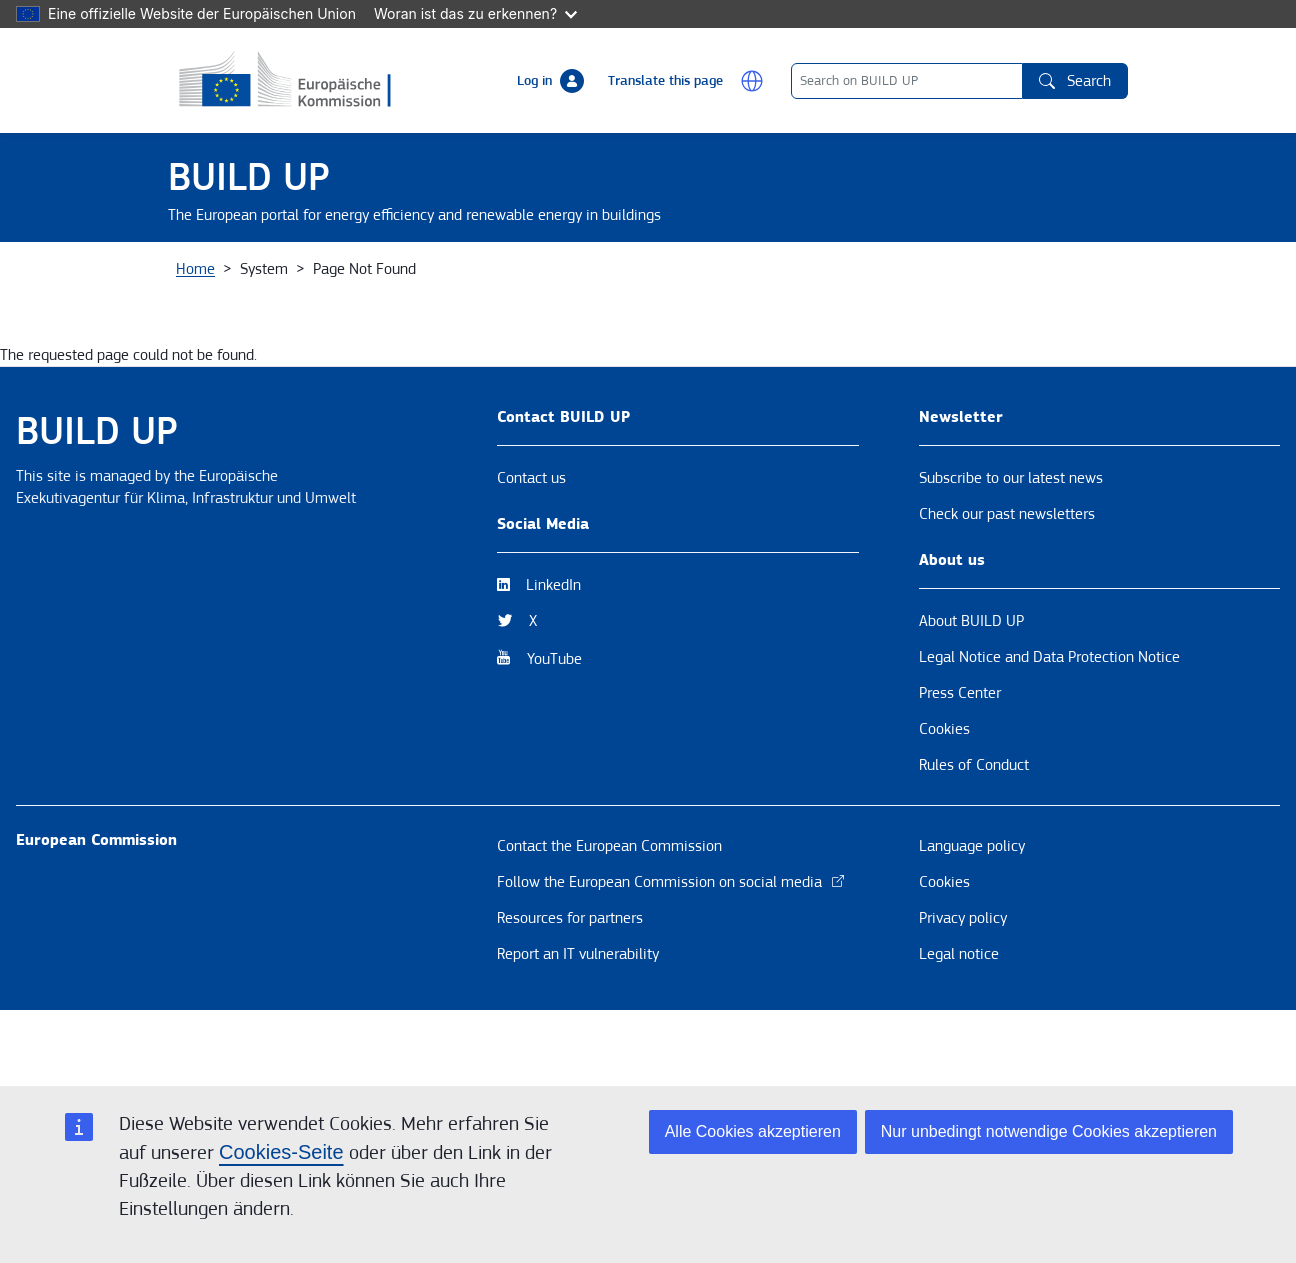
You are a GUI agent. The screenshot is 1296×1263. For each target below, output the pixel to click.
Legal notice (959, 1024)
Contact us (531, 548)
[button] (752, 81)
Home (195, 339)
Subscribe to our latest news (1011, 548)
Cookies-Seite (281, 1152)
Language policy (972, 916)
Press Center (960, 763)
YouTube (554, 729)
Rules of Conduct (974, 835)
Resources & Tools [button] (646, 277)
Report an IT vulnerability (578, 1024)
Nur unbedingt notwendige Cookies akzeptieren (1049, 1131)
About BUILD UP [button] (244, 277)
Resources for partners (570, 988)
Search (1075, 81)
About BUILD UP (971, 691)
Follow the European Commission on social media (671, 952)
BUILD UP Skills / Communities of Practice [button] (896, 277)
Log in (534, 81)
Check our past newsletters (1007, 584)
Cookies (944, 799)
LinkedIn (553, 655)
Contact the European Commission (609, 916)
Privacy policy (963, 988)
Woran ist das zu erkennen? (475, 13)
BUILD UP (249, 177)
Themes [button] (515, 277)
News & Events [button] (394, 277)
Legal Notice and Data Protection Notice (1049, 727)
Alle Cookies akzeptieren (753, 1131)
